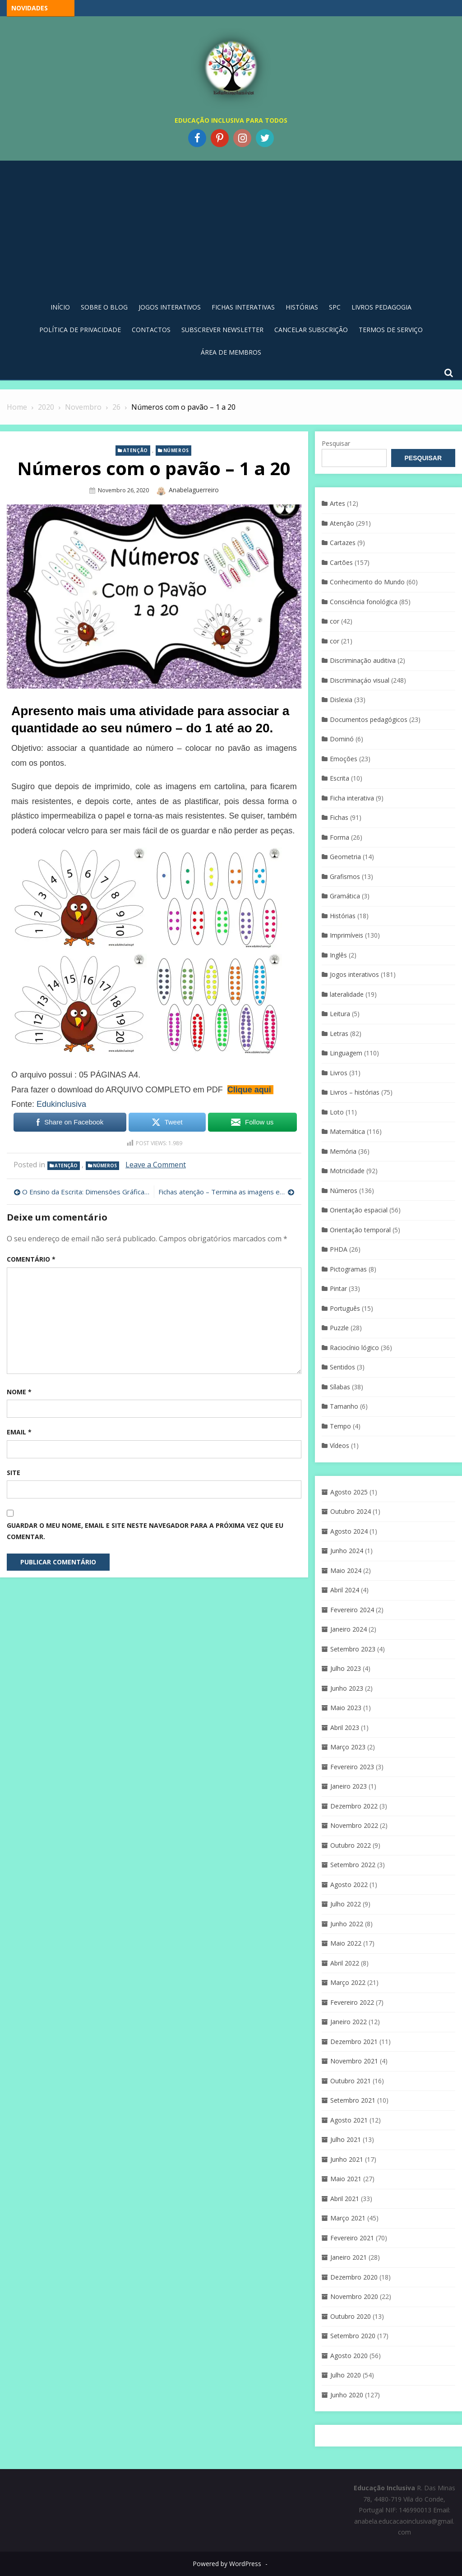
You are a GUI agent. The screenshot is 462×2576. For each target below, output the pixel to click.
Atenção (135, 450)
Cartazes (343, 542)
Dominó (342, 739)
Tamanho (344, 1406)
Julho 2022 (345, 1904)
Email (19, 1432)
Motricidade (347, 1170)
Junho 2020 (346, 2395)
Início (60, 307)
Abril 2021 (344, 2198)
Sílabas (340, 1387)
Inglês (338, 955)
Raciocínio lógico (354, 1347)
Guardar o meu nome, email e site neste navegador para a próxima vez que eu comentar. (145, 1531)
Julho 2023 (345, 1668)
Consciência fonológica (363, 601)
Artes (337, 503)
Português (345, 1308)
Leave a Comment (155, 1165)
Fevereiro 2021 (352, 2238)
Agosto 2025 (349, 1492)
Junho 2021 (346, 2159)
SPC (335, 307)
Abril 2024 (344, 1590)
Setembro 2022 (352, 1864)
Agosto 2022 (349, 1884)
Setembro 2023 (352, 1649)
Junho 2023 (346, 1688)
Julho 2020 (345, 2375)
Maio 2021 (345, 2178)
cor (334, 621)
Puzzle (339, 1327)
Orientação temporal (360, 1230)
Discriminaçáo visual (359, 680)
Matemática (347, 1131)
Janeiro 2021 (348, 2257)
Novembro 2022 (354, 1825)
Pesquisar (336, 443)
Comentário (31, 1259)
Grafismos (345, 876)
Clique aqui (249, 1089)
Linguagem (346, 1053)
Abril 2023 (344, 1727)
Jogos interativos (354, 974)
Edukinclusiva (61, 1104)
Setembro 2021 (352, 2100)
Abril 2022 (344, 1963)
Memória (343, 1151)
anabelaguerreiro (194, 490)
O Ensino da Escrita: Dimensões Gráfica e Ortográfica (85, 1191)
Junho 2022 (346, 1923)
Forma (339, 837)
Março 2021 (347, 2218)
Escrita (339, 778)
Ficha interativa (352, 798)
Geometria (345, 856)
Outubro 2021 (350, 2081)
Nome (19, 1391)
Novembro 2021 (354, 2061)
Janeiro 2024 (348, 1629)
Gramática (345, 896)
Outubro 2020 (350, 2316)
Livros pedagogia (381, 307)
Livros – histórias (354, 1092)
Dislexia (341, 699)
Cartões (341, 562)
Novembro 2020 (354, 2296)
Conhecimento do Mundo (367, 582)
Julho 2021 (345, 2139)
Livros (338, 1072)
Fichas (339, 817)
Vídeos (339, 1445)
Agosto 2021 (349, 2120)
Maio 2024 (345, 1570)
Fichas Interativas (243, 307)
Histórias (302, 307)
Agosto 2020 (349, 2355)
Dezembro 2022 (354, 1806)
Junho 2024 (346, 1550)
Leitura (340, 1013)
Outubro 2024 (350, 1511)
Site (13, 1472)
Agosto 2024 (349, 1531)
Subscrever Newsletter (222, 329)
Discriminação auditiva (363, 660)
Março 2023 (347, 1747)
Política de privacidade (80, 329)
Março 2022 (347, 1982)
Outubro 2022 (350, 1845)
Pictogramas (348, 1269)
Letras (339, 1033)
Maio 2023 (345, 1707)
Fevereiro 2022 (352, 2002)
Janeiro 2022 (348, 2021)
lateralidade (347, 994)
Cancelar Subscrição (311, 329)
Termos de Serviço (391, 329)
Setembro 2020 (352, 2335)
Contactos (151, 329)
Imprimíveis (346, 935)
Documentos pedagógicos (368, 719)
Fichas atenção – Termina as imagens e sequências (226, 1191)
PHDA (338, 1249)
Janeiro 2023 (348, 1786)
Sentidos (342, 1367)
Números (176, 450)
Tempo (340, 1426)
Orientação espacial (359, 1210)
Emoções (343, 758)
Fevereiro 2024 (352, 1609)
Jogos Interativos (170, 307)
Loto (337, 1112)
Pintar (338, 1288)
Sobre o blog (104, 307)
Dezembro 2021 (354, 2041)
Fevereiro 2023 (352, 1766)
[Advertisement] (231, 228)
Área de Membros (231, 352)
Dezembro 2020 (354, 2277)
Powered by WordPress (227, 2563)
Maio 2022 (345, 1943)
